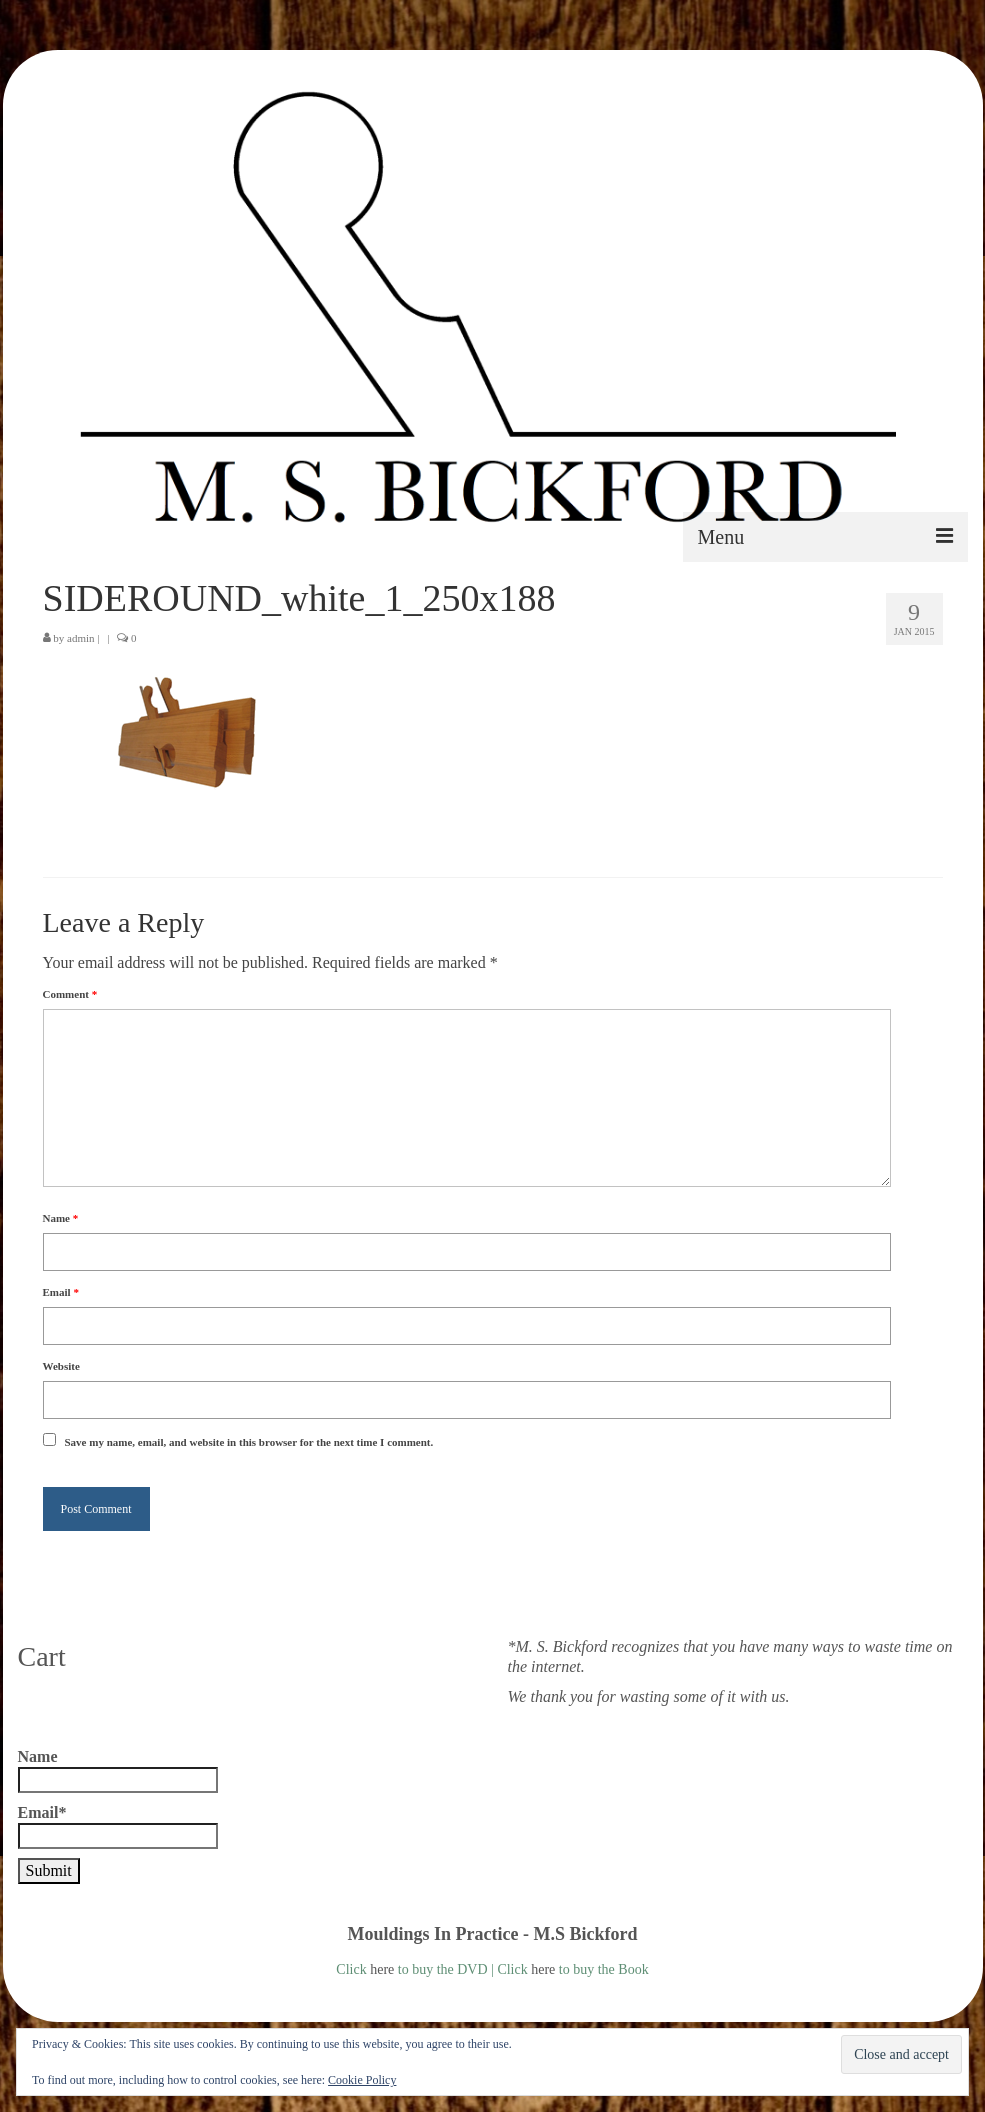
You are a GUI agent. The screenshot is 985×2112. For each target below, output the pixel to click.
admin (81, 638)
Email (61, 1292)
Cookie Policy (362, 2080)
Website (61, 1366)
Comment (70, 994)
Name (61, 1218)
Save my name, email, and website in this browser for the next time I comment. (249, 1442)
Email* (118, 1826)
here (382, 1969)
